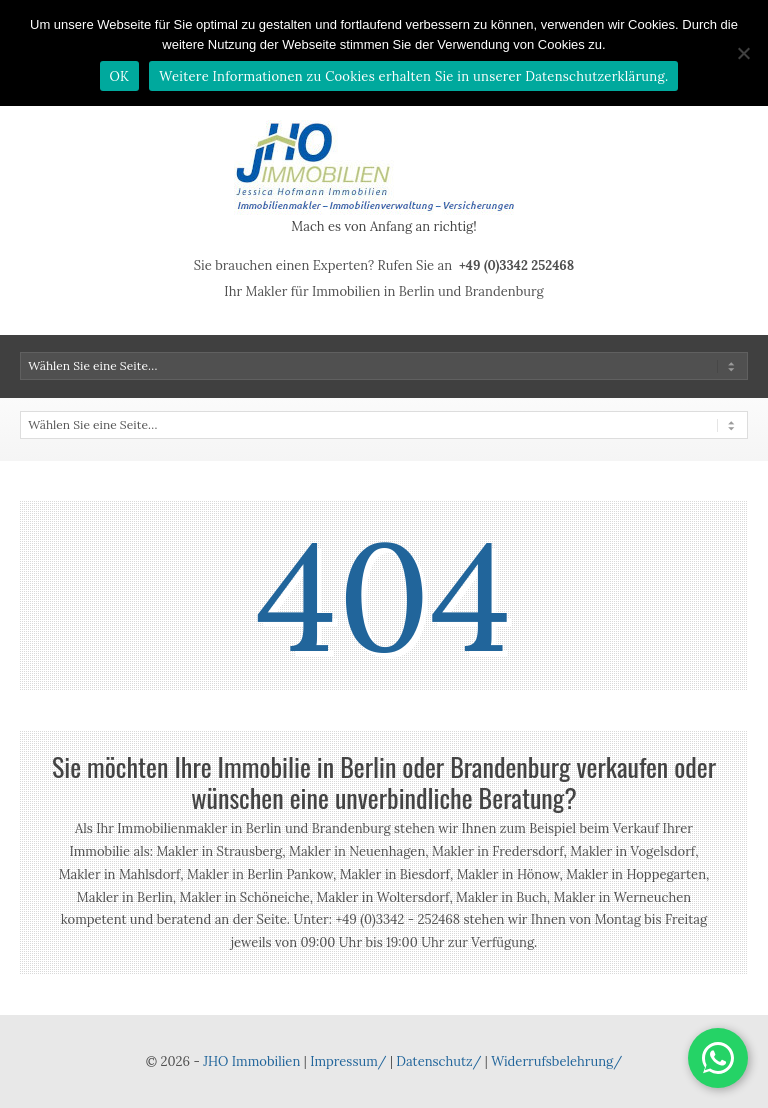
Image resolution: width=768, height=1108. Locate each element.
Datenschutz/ (438, 1061)
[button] (718, 1058)
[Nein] (743, 53)
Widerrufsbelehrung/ (556, 1061)
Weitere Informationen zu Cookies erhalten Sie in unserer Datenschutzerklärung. (413, 76)
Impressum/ (348, 1061)
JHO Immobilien (251, 1061)
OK (120, 76)
